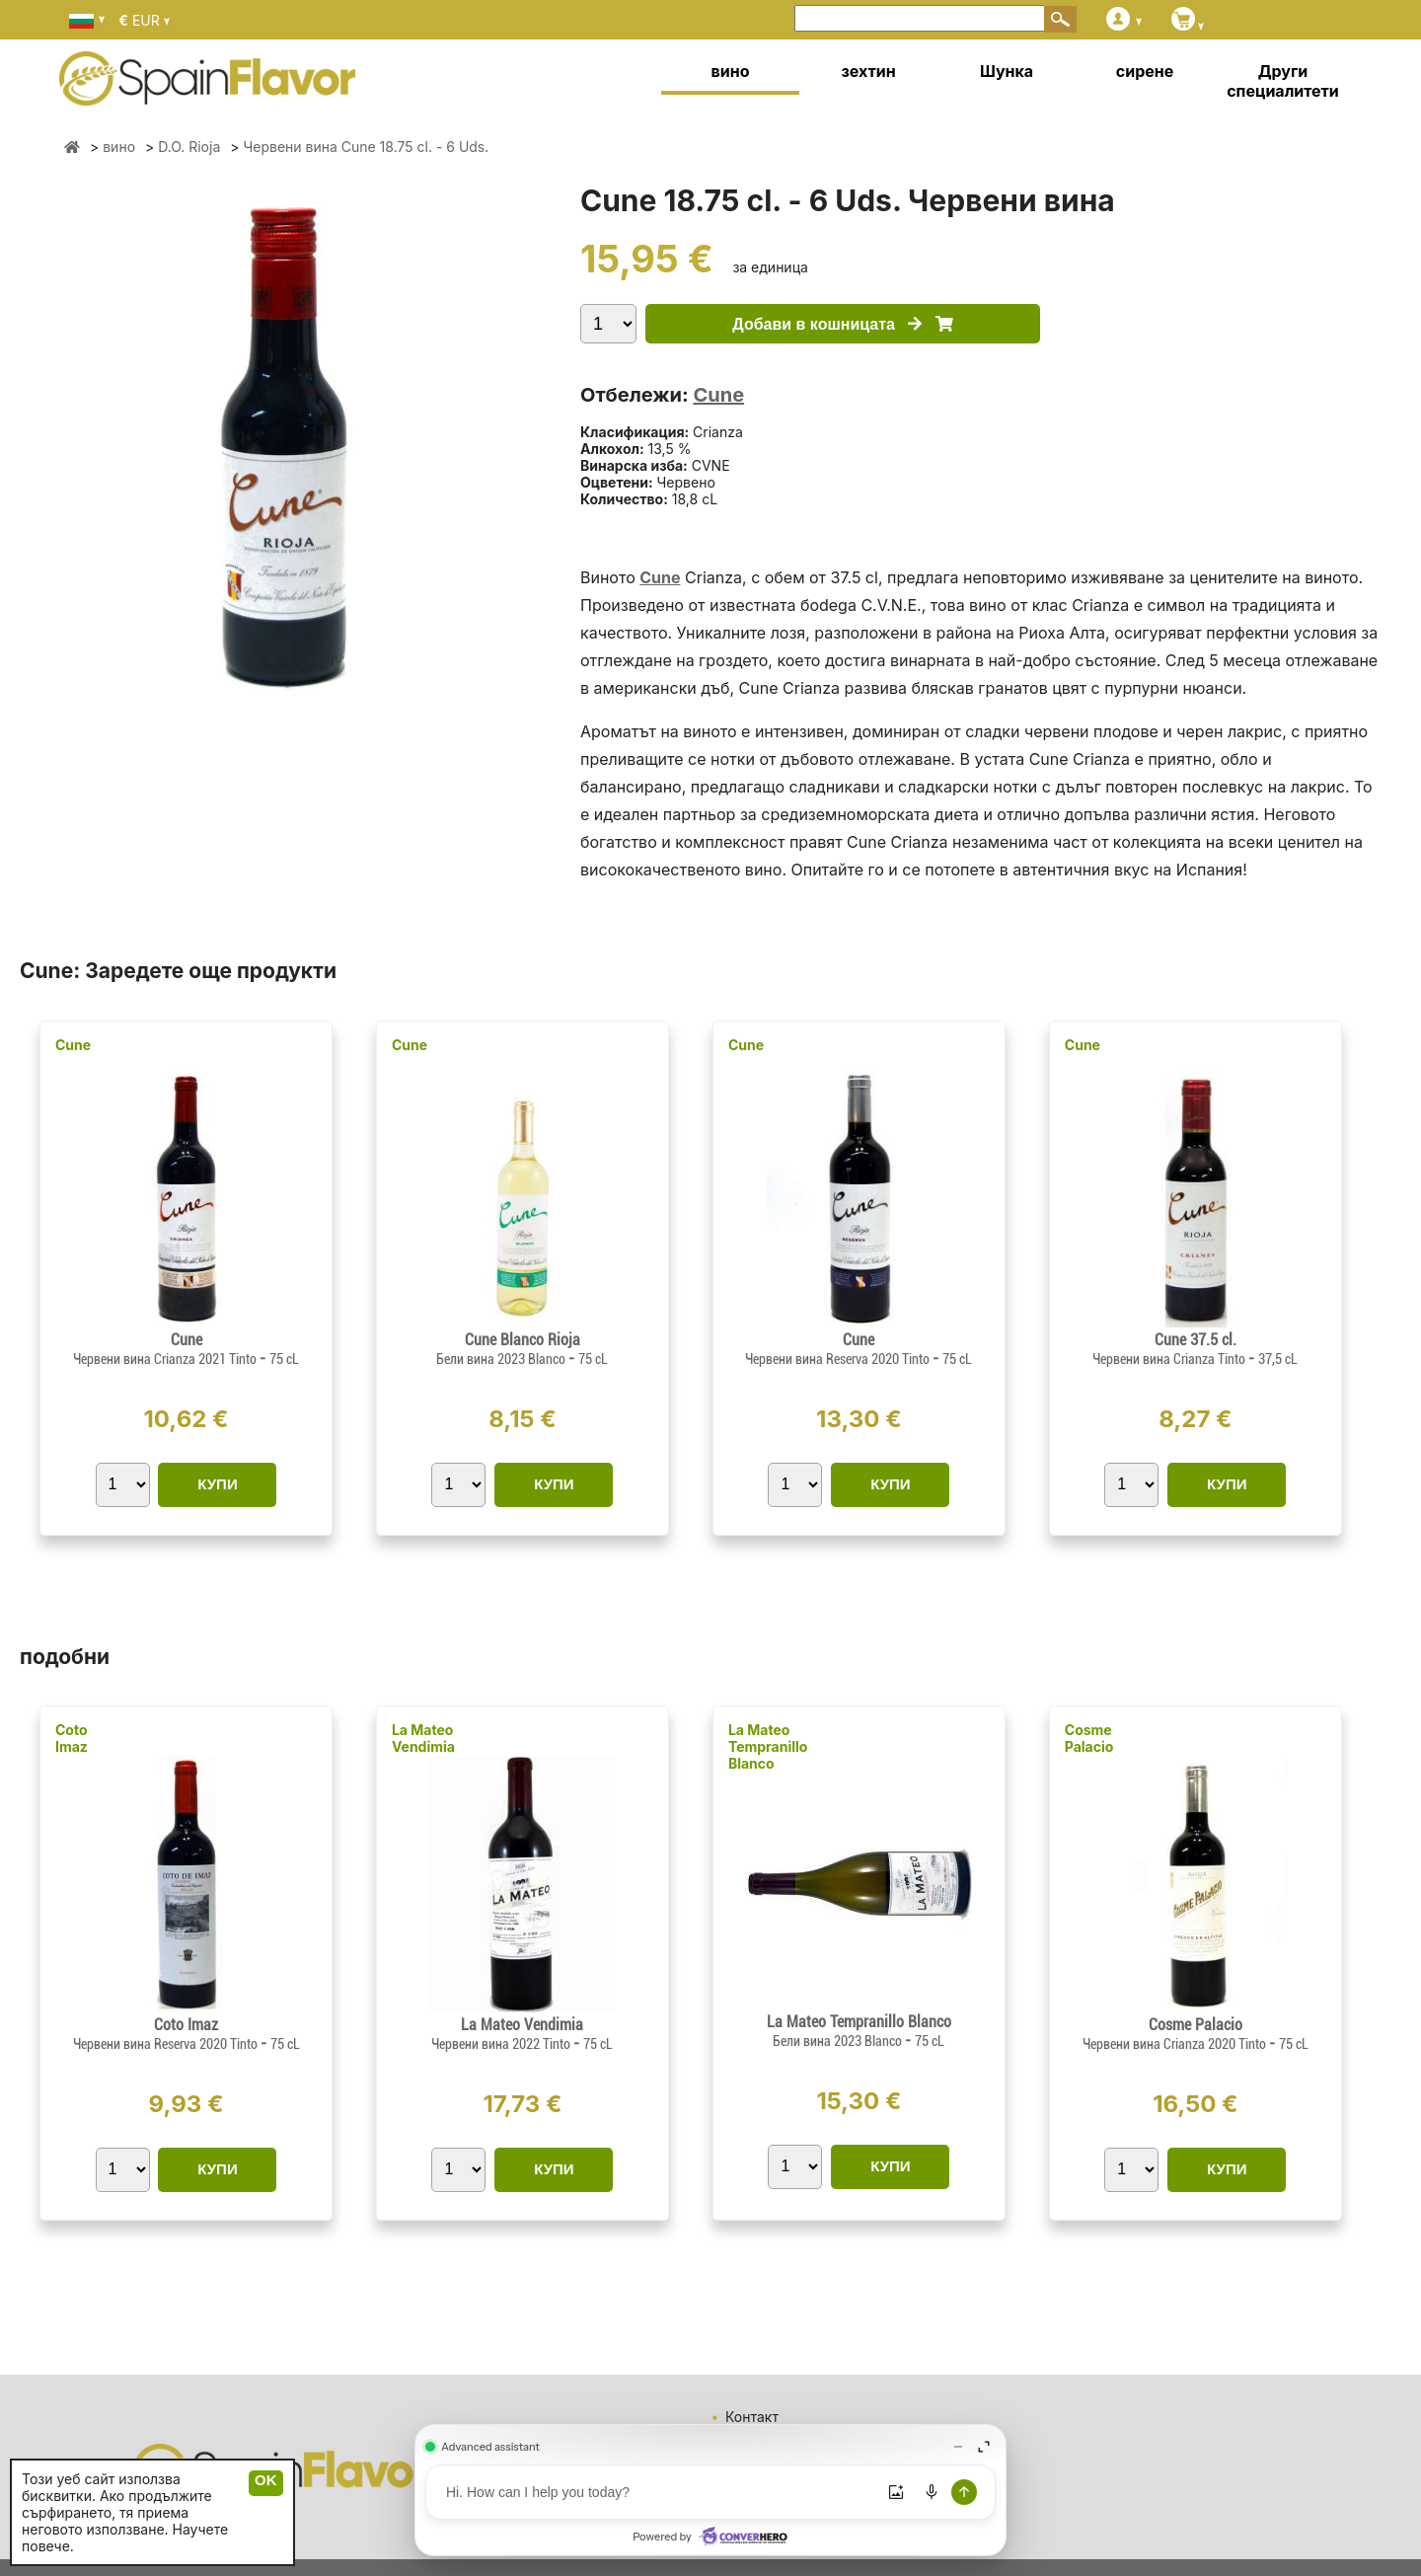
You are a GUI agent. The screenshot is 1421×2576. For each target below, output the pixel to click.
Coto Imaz (71, 1738)
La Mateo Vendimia (423, 1738)
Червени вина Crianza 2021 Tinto (166, 1359)
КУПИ (217, 1484)
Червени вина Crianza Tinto (1170, 1359)
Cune (718, 395)
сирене (1144, 71)
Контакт (752, 2416)
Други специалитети (1283, 81)
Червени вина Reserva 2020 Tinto (839, 1359)
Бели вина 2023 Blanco (502, 1359)
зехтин (868, 71)
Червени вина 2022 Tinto (502, 2044)
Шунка (1006, 71)
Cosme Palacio (1089, 1738)
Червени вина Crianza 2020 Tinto (1176, 2044)
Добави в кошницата (842, 324)
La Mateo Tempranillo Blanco (768, 1746)
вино (730, 71)
